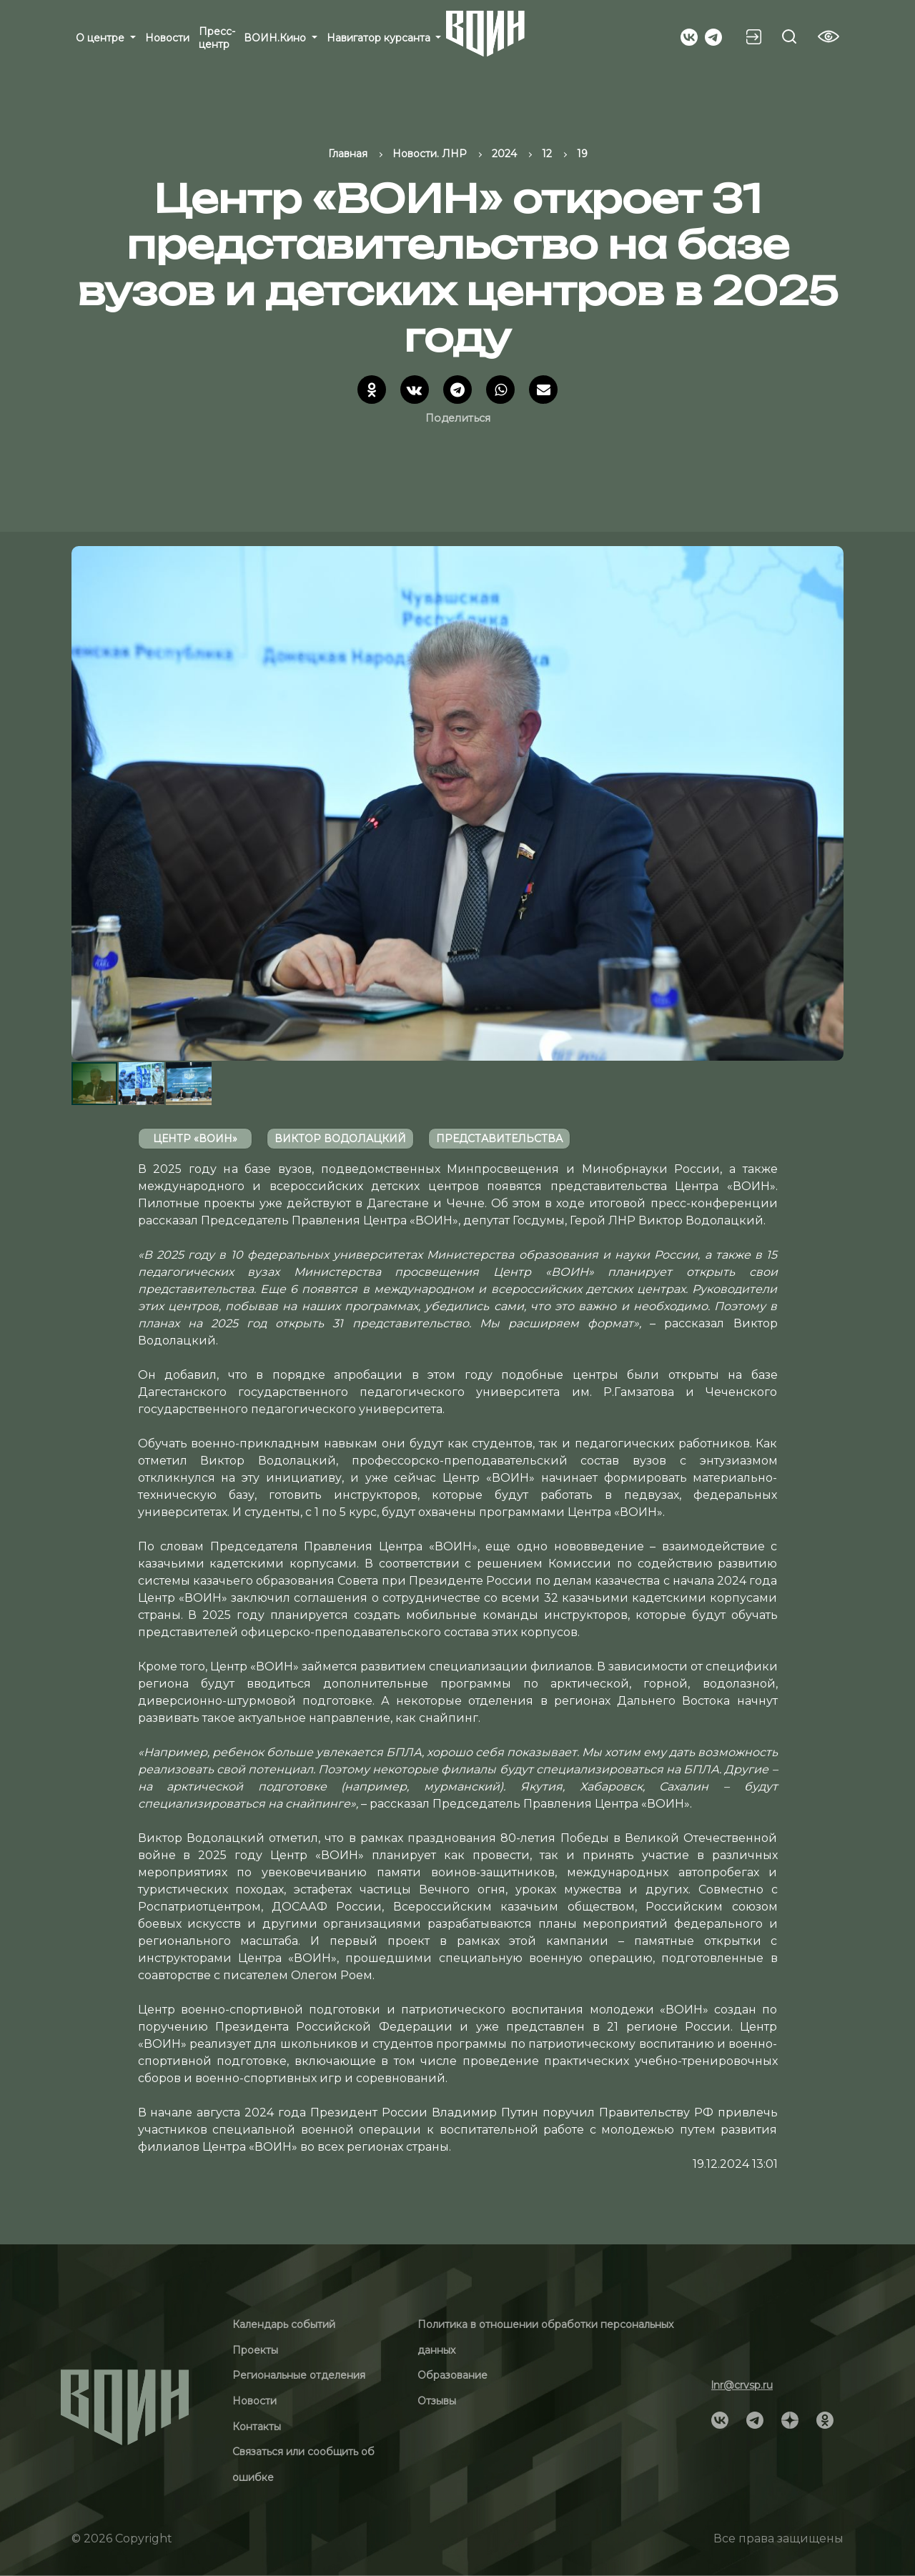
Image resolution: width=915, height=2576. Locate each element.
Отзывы (436, 2400)
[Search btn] (789, 36)
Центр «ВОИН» (195, 1138)
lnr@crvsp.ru (742, 2385)
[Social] (689, 35)
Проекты (255, 2350)
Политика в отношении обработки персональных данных (545, 2337)
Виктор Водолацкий (340, 1138)
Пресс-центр (217, 38)
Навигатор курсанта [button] (380, 37)
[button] (830, 803)
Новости (167, 37)
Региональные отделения (298, 2375)
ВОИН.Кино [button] (276, 37)
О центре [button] (101, 37)
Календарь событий (283, 2324)
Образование (452, 2375)
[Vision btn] (828, 36)
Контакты (256, 2426)
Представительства (499, 1138)
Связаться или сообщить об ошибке (303, 2464)
